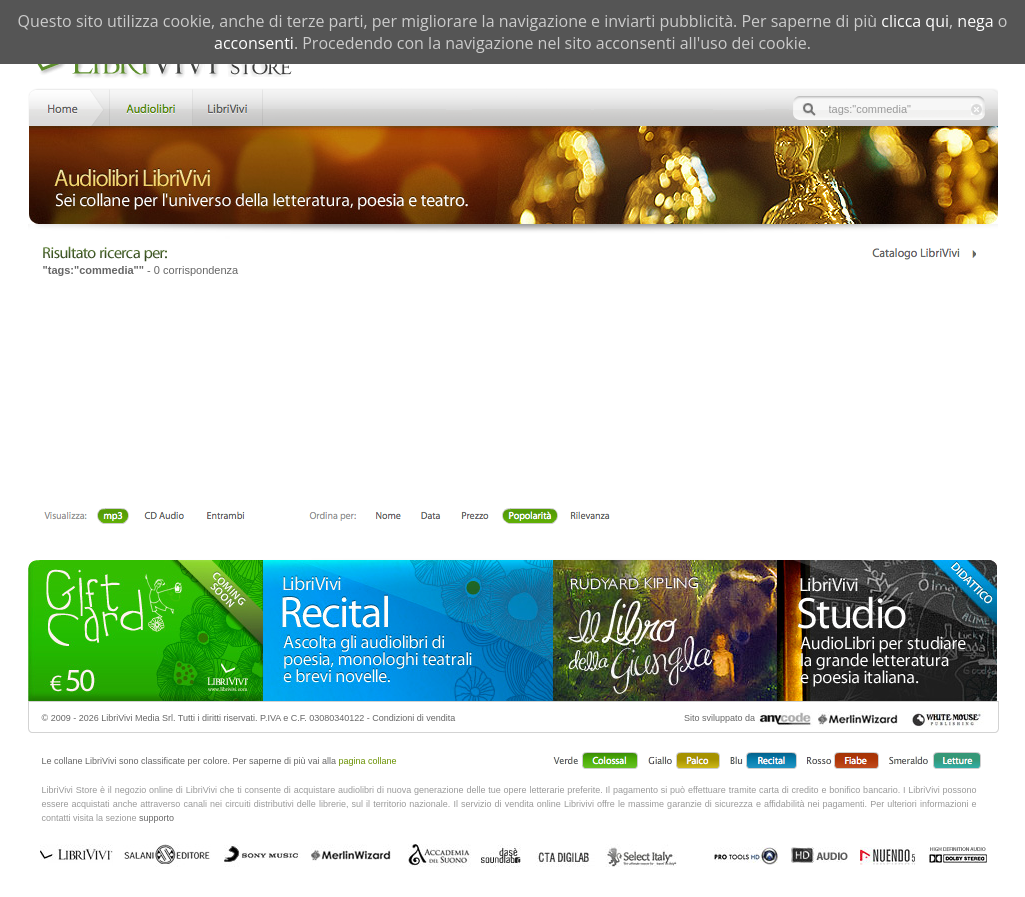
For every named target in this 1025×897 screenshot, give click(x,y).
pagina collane (368, 761)
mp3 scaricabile (113, 517)
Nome (388, 517)
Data (430, 517)
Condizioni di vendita (413, 718)
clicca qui (915, 21)
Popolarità (529, 517)
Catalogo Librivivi (923, 253)
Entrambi (225, 517)
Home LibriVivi (67, 106)
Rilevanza (589, 517)
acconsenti (254, 43)
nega (975, 21)
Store (149, 106)
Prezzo (474, 517)
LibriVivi (227, 106)
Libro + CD (164, 517)
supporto (156, 818)
